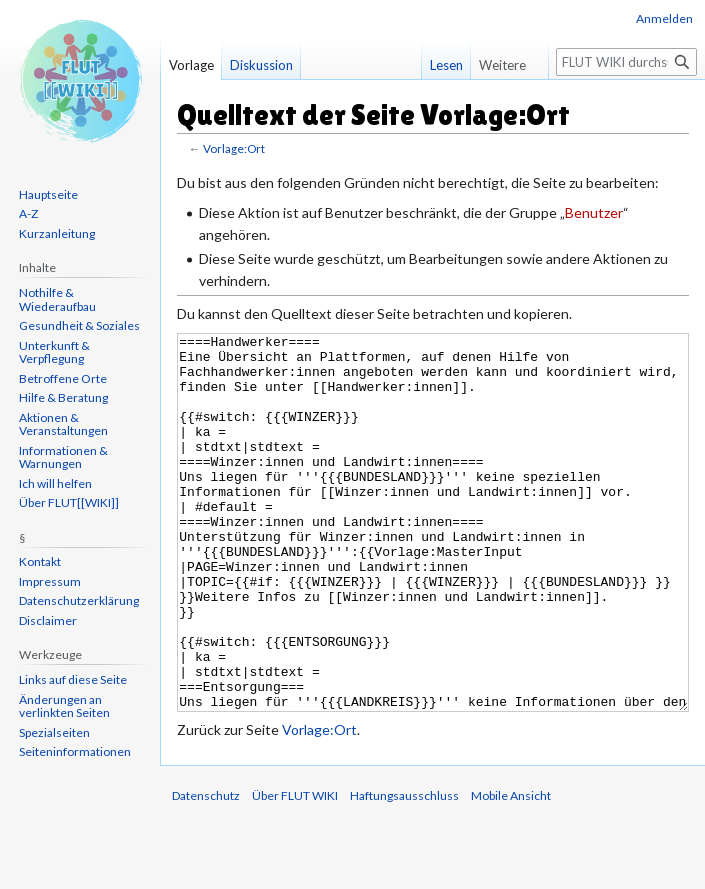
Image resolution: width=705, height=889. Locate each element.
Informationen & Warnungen (63, 457)
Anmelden (664, 18)
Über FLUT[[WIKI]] (69, 502)
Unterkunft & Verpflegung (54, 352)
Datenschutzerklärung (79, 600)
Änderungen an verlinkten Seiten (64, 706)
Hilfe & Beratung (63, 397)
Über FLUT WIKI (295, 870)
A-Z (28, 213)
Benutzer (594, 212)
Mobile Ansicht (511, 870)
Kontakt (40, 561)
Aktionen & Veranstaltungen (63, 424)
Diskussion (261, 65)
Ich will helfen (55, 483)
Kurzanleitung (57, 233)
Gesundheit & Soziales (79, 325)
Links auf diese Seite (73, 679)
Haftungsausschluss (404, 870)
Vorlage (191, 65)
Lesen (436, 65)
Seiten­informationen (75, 751)
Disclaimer (48, 620)
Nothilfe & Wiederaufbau (57, 299)
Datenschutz (206, 870)
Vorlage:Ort (234, 148)
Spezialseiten (54, 732)
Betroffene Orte (63, 378)
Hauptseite (48, 194)
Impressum (50, 581)
